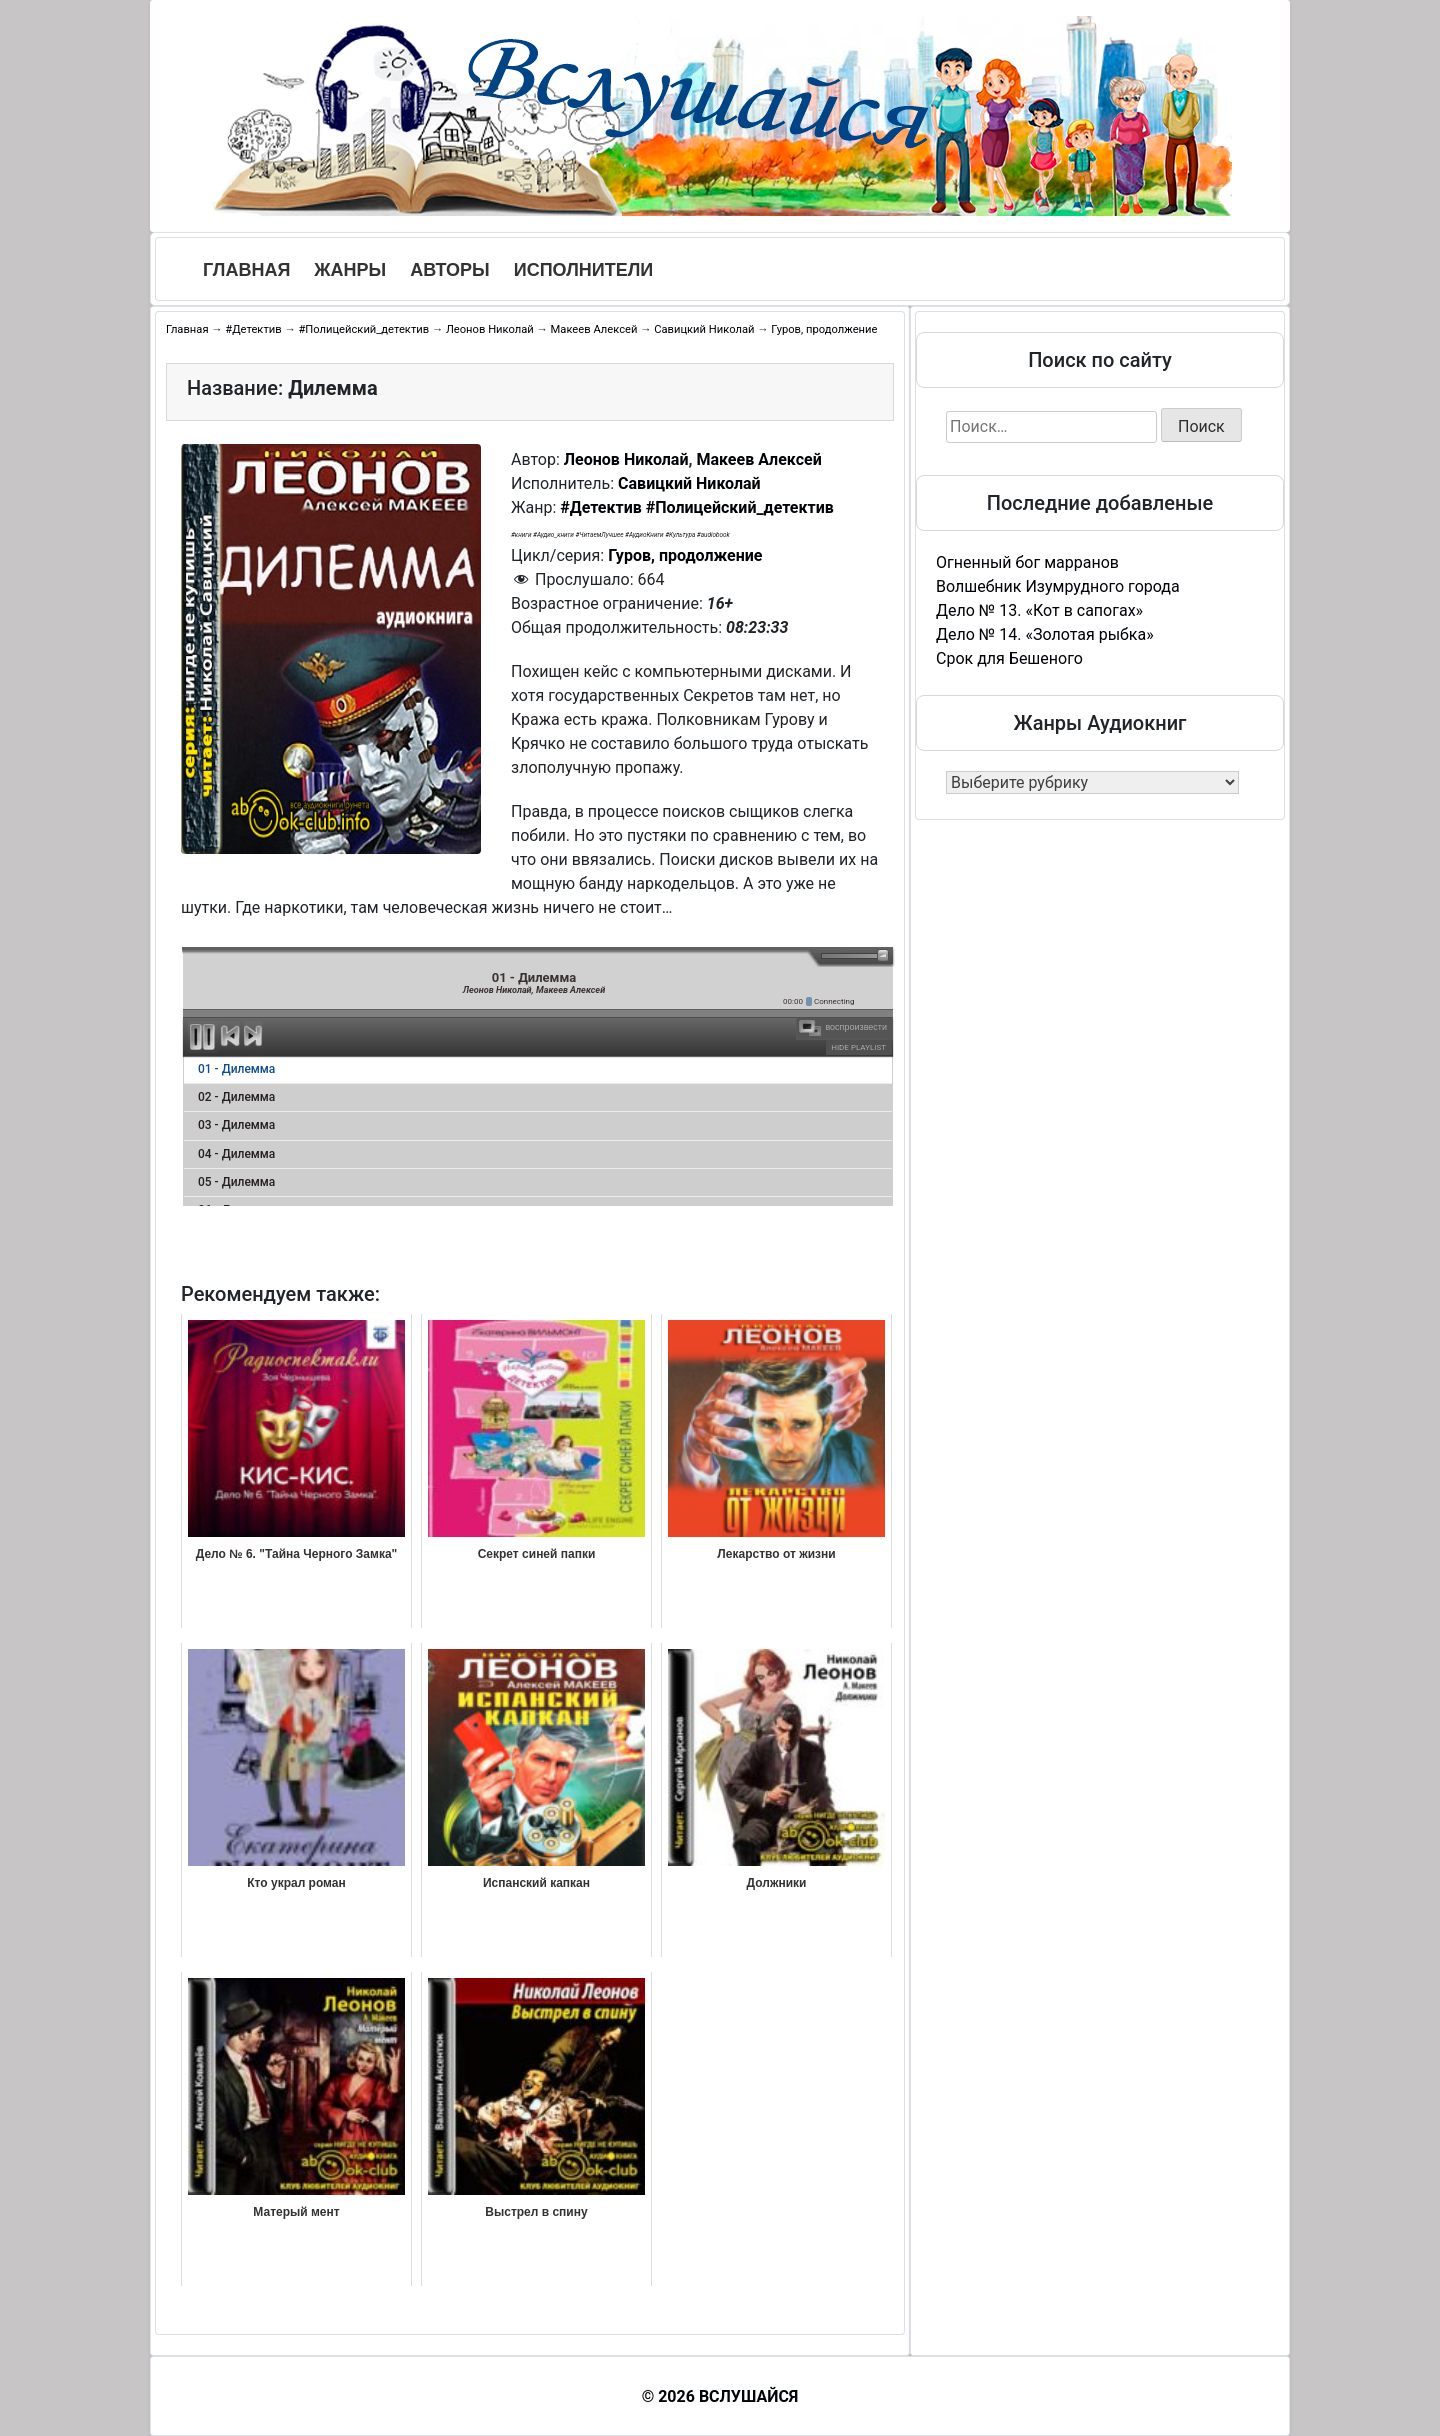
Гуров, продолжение (824, 329)
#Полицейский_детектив (363, 329)
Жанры (350, 270)
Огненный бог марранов (1027, 562)
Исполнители (584, 270)
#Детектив (253, 329)
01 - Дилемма (236, 1069)
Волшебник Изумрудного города (1058, 586)
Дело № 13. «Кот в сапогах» (1039, 610)
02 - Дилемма (236, 1097)
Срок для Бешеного (1009, 658)
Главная (246, 270)
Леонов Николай (490, 329)
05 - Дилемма (236, 1182)
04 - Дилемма (236, 1154)
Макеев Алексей (594, 329)
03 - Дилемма (236, 1125)
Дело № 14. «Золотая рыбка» (1045, 634)
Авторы (450, 270)
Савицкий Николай (704, 329)
